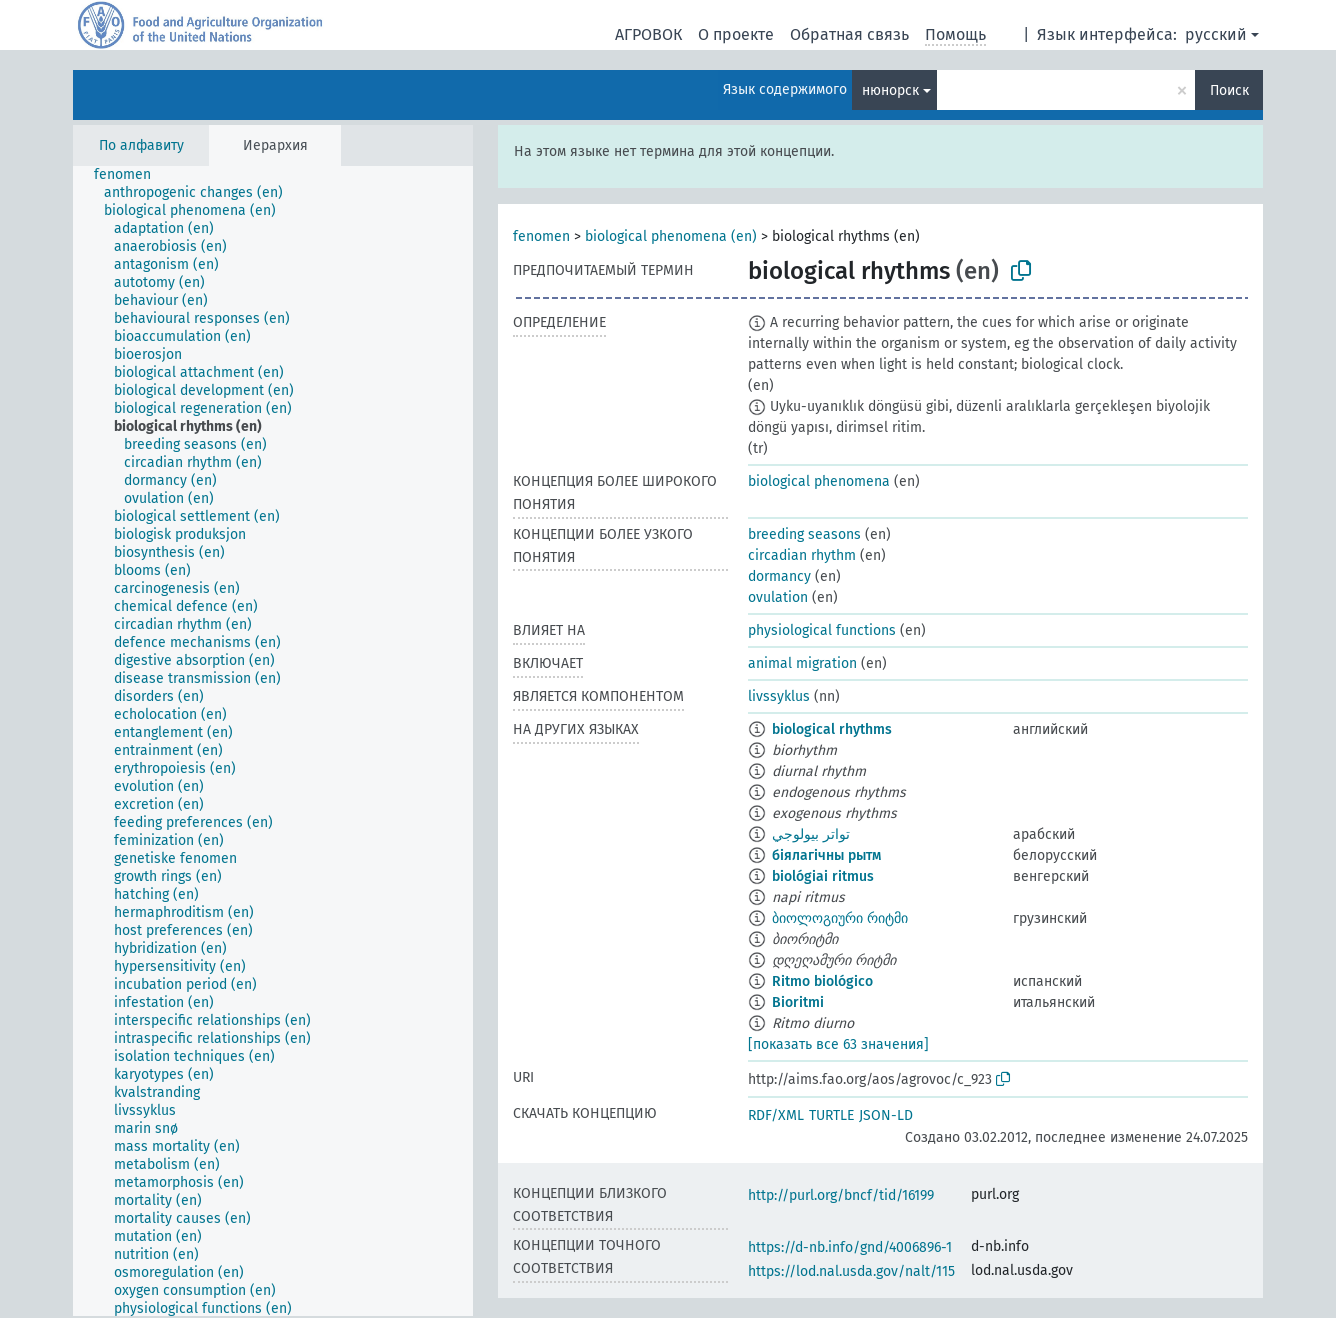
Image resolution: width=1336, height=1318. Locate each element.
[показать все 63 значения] (838, 1044)
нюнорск (890, 90)
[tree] (273, 741)
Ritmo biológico (822, 981)
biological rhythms (832, 729)
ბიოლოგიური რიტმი (840, 918)
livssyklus (779, 696)
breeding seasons (804, 534)
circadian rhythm (802, 555)
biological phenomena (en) (671, 236)
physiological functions (822, 630)
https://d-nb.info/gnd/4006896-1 (850, 1247)
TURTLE (831, 1115)
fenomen (541, 236)
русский (1216, 34)
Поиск (1229, 90)
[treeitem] (131, 175)
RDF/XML (776, 1115)
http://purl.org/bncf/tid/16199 (841, 1195)
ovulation (778, 597)
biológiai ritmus (823, 876)
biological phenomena (819, 481)
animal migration (802, 663)
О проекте (736, 34)
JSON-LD (886, 1115)
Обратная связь (849, 34)
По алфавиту (141, 145)
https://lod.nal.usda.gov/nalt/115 (851, 1271)
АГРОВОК (648, 34)
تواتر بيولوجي (811, 834)
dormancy (779, 576)
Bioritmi (798, 1002)
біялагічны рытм (826, 855)
